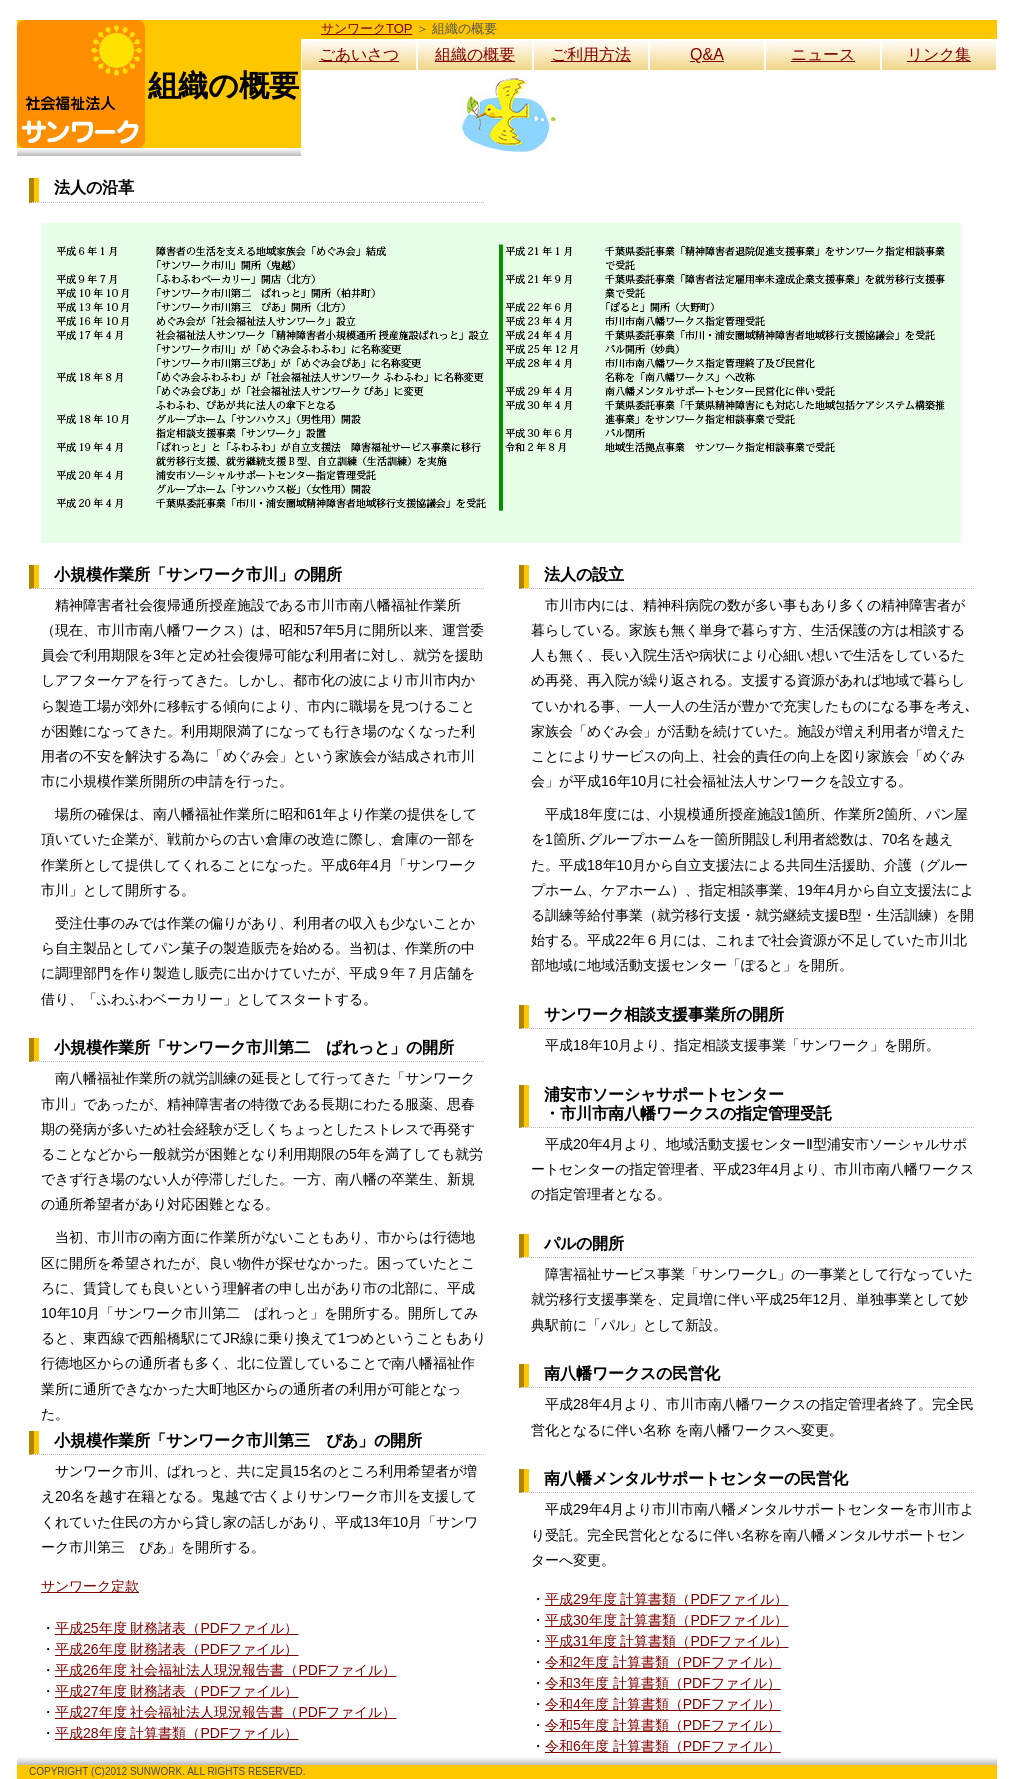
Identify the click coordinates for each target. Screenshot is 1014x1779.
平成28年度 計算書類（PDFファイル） (176, 1733)
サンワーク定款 (90, 1586)
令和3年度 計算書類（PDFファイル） (663, 1683)
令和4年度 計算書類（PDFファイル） (663, 1704)
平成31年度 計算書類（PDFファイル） (666, 1641)
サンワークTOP (366, 28)
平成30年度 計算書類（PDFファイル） (666, 1620)
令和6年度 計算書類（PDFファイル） (663, 1746)
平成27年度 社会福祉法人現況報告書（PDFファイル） (225, 1712)
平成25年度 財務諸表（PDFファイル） (176, 1628)
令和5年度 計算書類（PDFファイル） (663, 1725)
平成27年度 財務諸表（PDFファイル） (176, 1691)
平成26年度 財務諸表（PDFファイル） (176, 1649)
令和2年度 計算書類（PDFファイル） (663, 1662)
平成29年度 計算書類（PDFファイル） (666, 1599)
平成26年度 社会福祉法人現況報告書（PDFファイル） (225, 1670)
